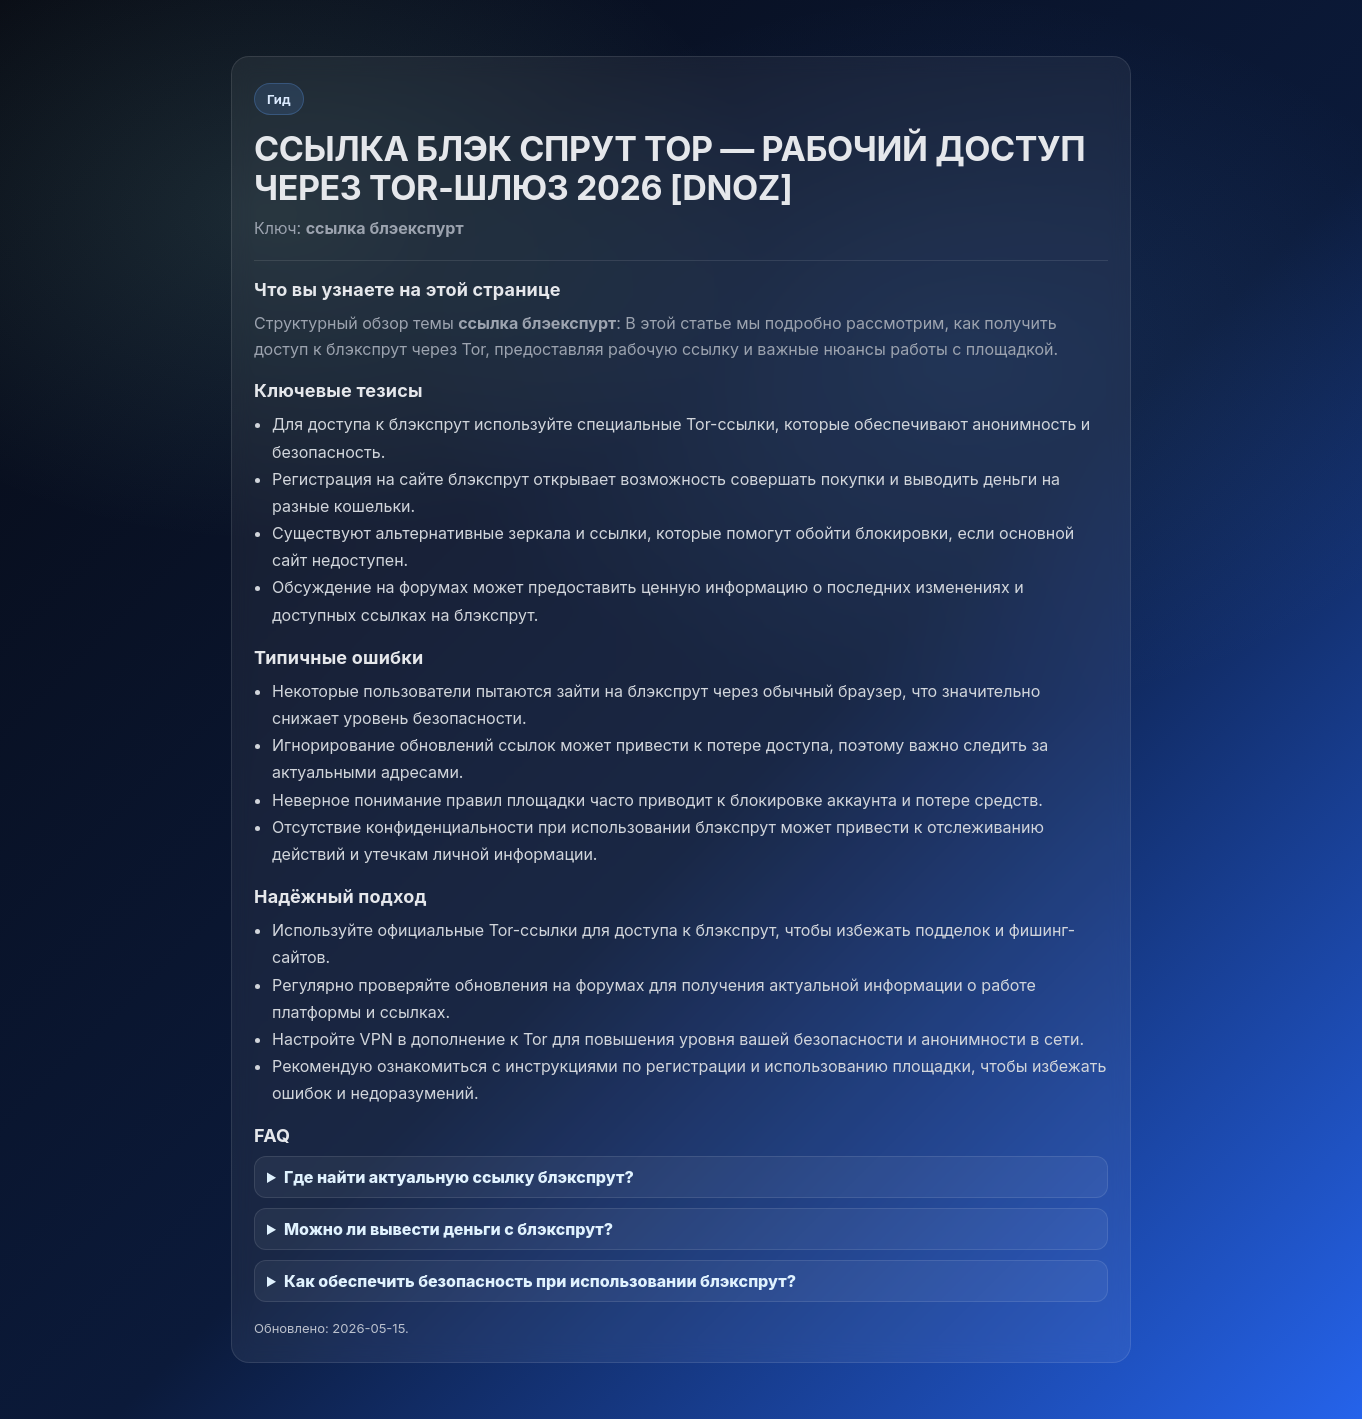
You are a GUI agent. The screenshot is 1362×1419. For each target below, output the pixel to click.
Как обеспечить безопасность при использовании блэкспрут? (540, 1281)
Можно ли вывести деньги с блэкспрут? (448, 1229)
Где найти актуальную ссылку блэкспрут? (459, 1177)
